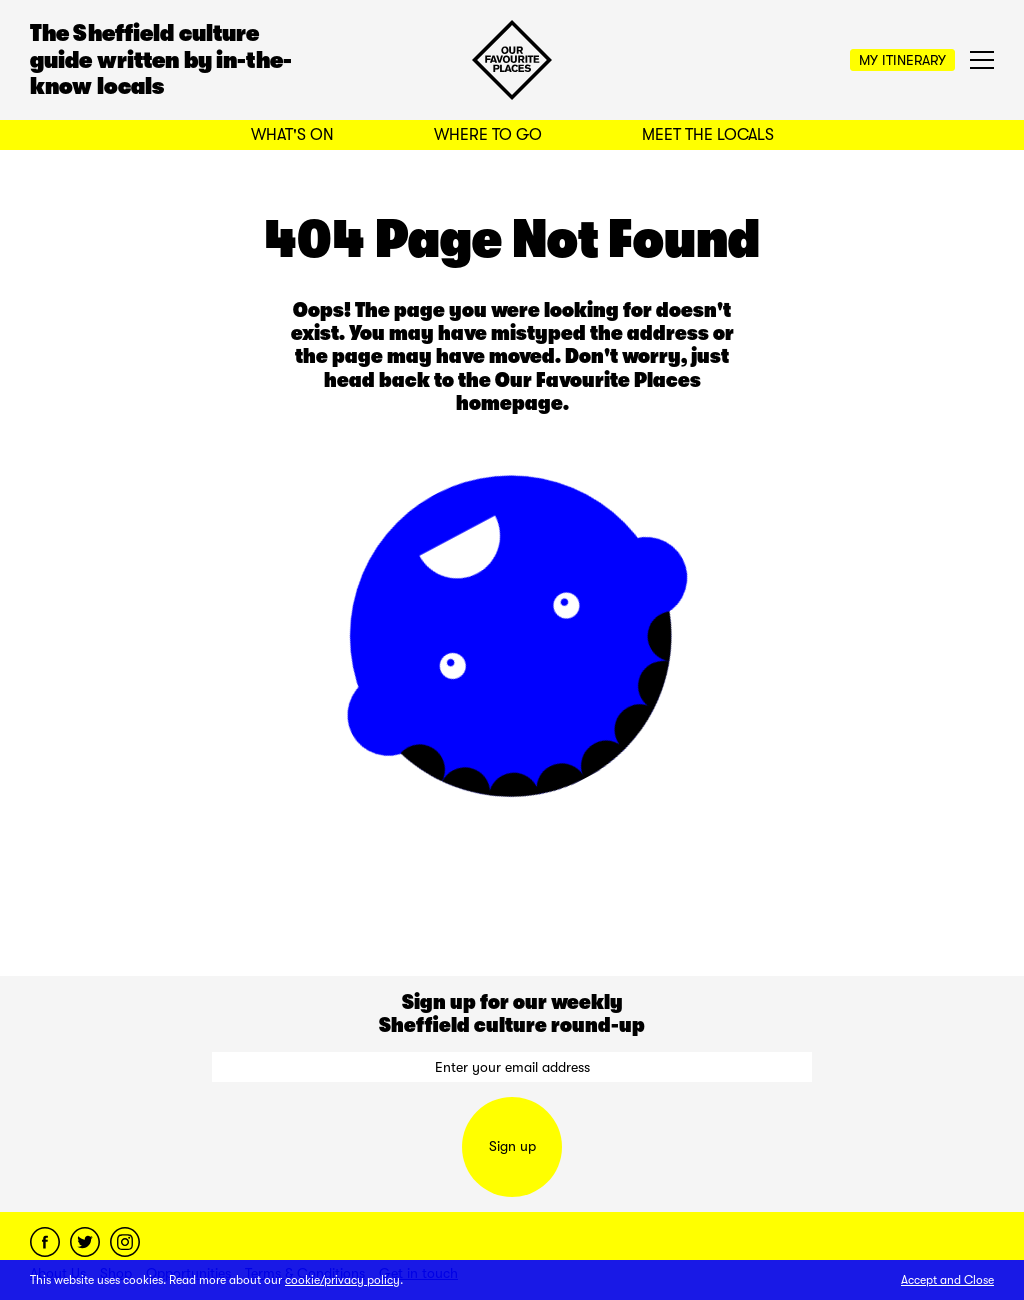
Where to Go (488, 135)
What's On (292, 135)
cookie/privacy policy (342, 1280)
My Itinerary (902, 60)
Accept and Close (947, 1280)
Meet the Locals (708, 135)
